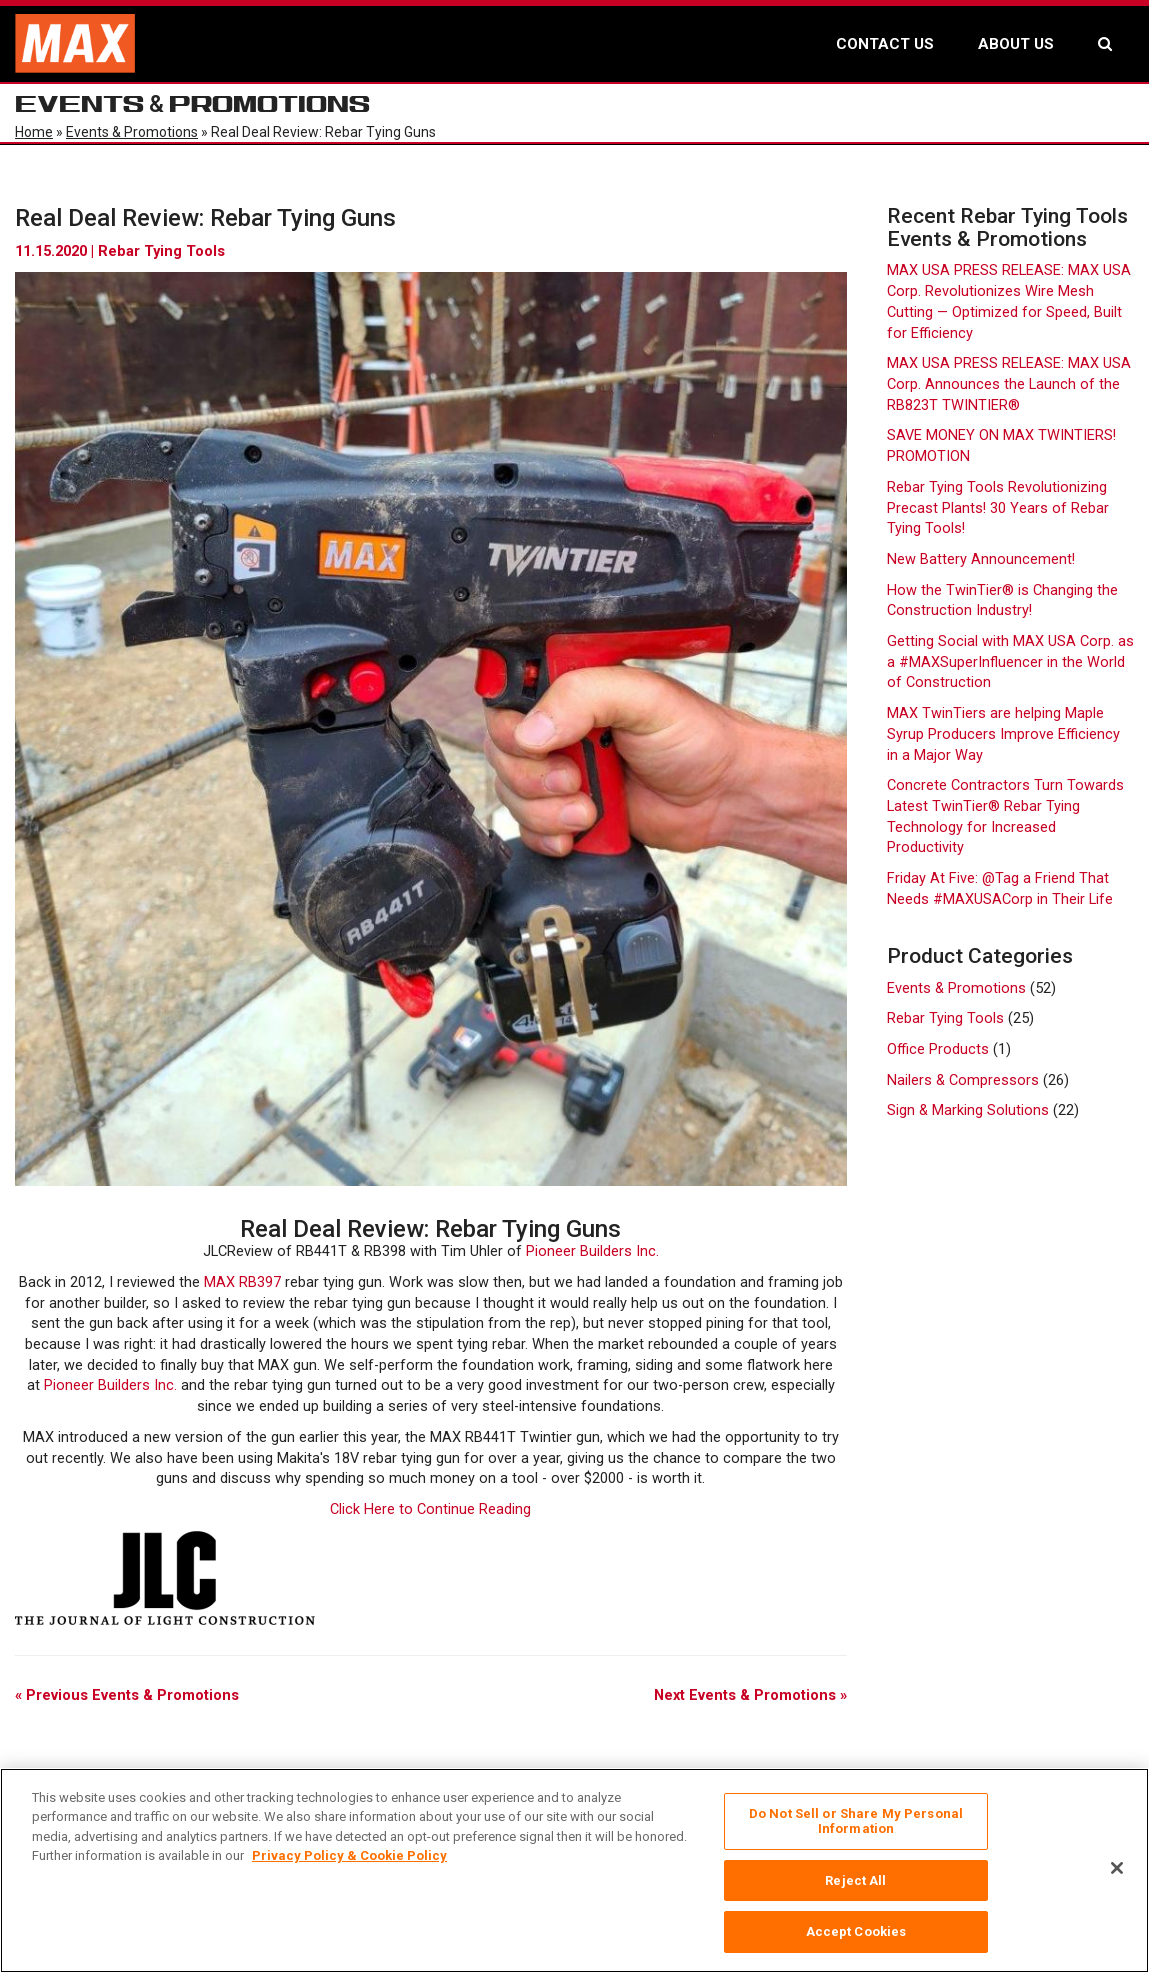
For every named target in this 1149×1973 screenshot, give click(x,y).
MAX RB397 (242, 1282)
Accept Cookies (856, 1931)
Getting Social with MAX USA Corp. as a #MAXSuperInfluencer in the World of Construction (1010, 662)
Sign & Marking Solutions (968, 1110)
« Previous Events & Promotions (127, 1695)
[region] (574, 1870)
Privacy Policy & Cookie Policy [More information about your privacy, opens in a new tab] (349, 1855)
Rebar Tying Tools (161, 251)
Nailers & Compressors (963, 1080)
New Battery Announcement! (981, 559)
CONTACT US (885, 44)
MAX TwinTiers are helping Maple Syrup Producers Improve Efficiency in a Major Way (1003, 734)
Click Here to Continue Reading (430, 1509)
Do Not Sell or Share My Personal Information (856, 1821)
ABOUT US (1016, 44)
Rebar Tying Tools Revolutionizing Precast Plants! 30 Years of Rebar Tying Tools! (998, 508)
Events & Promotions (132, 132)
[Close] (1117, 1868)
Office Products (938, 1049)
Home (34, 132)
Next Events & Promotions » (750, 1695)
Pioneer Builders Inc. (592, 1251)
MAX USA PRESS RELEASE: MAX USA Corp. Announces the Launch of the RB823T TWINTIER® (1009, 384)
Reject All (855, 1880)
